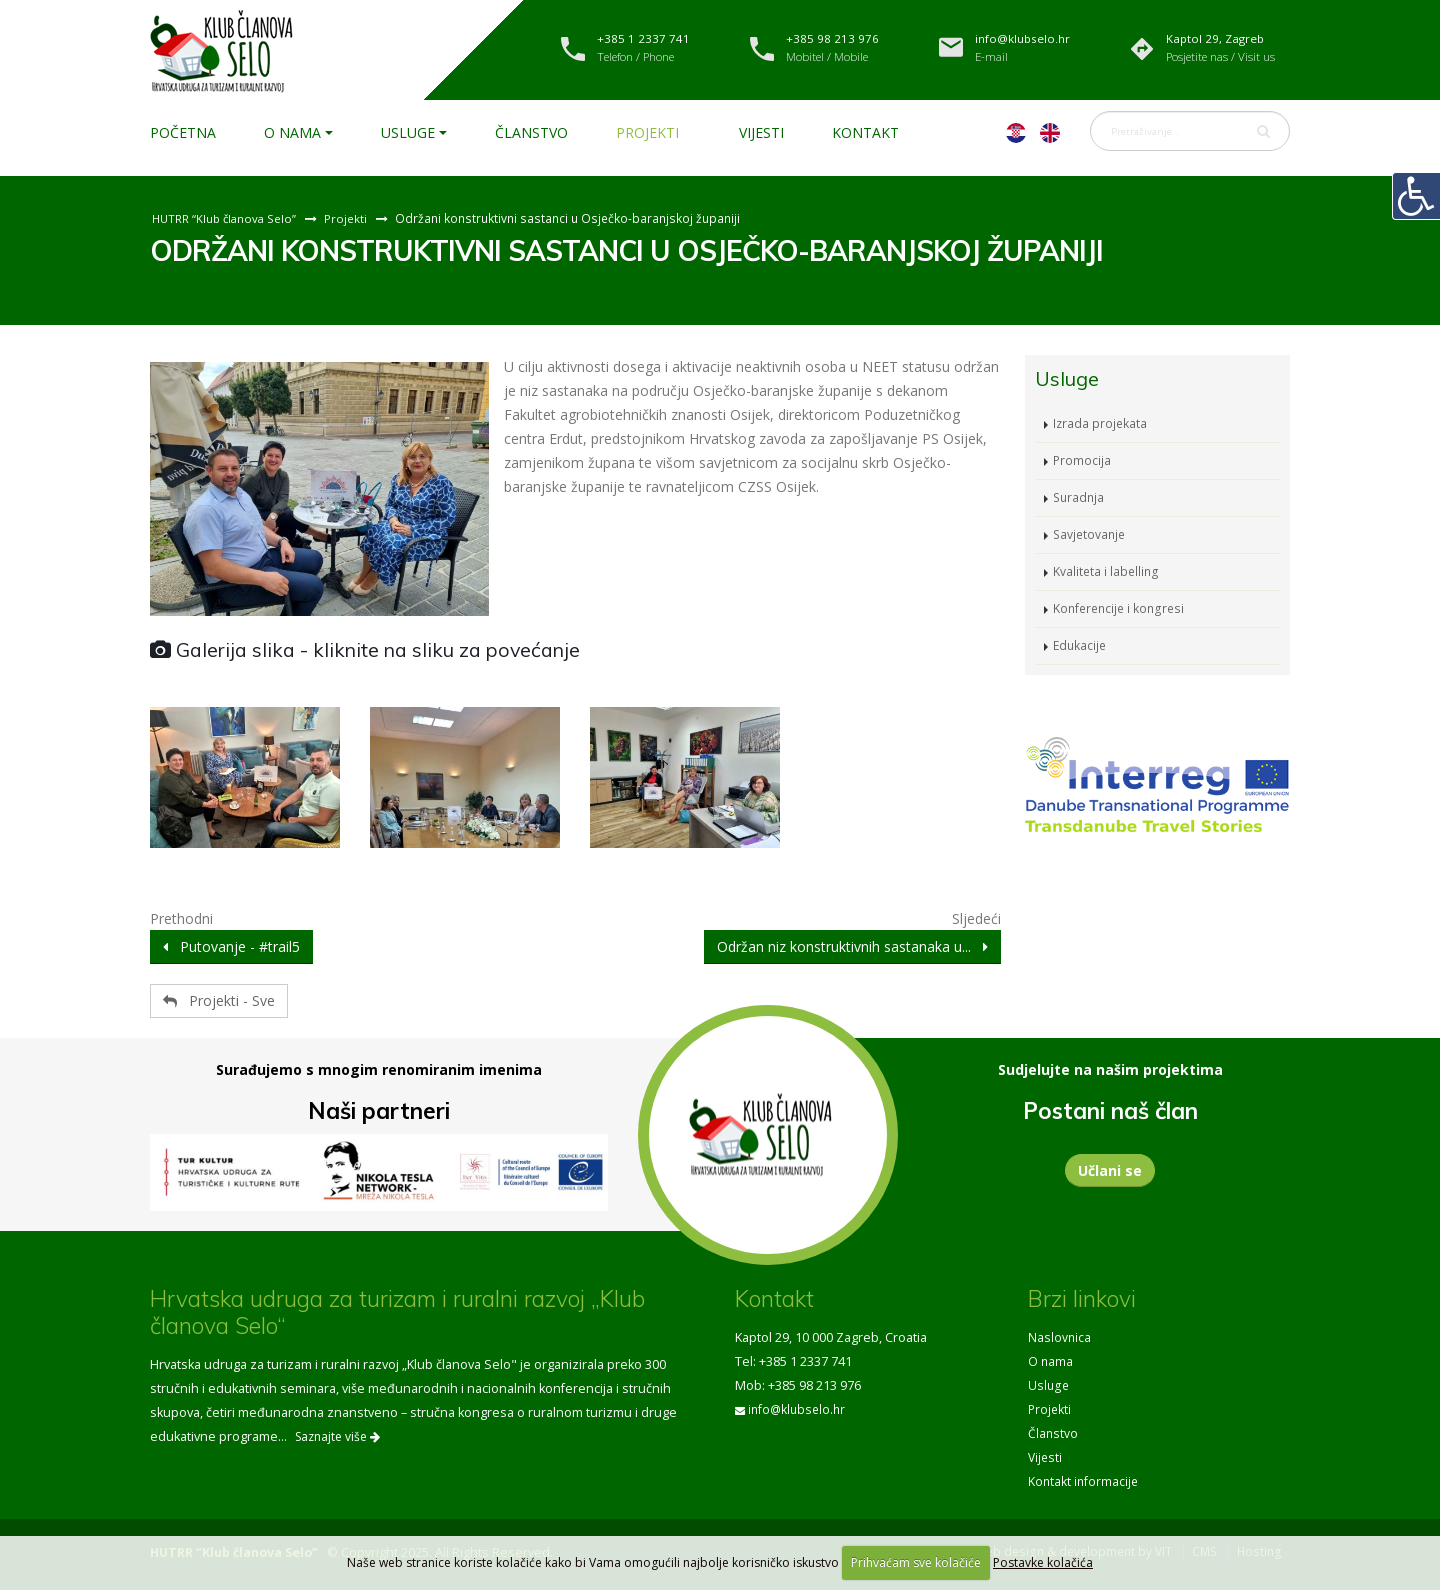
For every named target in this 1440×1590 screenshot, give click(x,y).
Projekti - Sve (219, 1000)
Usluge (408, 132)
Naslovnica (1060, 1337)
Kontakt (865, 132)
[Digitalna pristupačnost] (1416, 196)
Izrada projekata (1101, 423)
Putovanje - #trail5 (231, 946)
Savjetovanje (1091, 534)
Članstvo (531, 132)
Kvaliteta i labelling (1107, 571)
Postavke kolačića (1043, 1562)
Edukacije (1081, 645)
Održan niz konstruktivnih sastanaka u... (852, 946)
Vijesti (761, 132)
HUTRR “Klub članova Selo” (226, 218)
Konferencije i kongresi (1121, 608)
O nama (292, 132)
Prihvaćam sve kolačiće (916, 1562)
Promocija (1082, 460)
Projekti (647, 132)
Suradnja (1080, 497)
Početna (183, 132)
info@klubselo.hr (799, 1409)
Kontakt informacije (1084, 1481)
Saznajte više (337, 1436)
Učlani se (1110, 1170)
